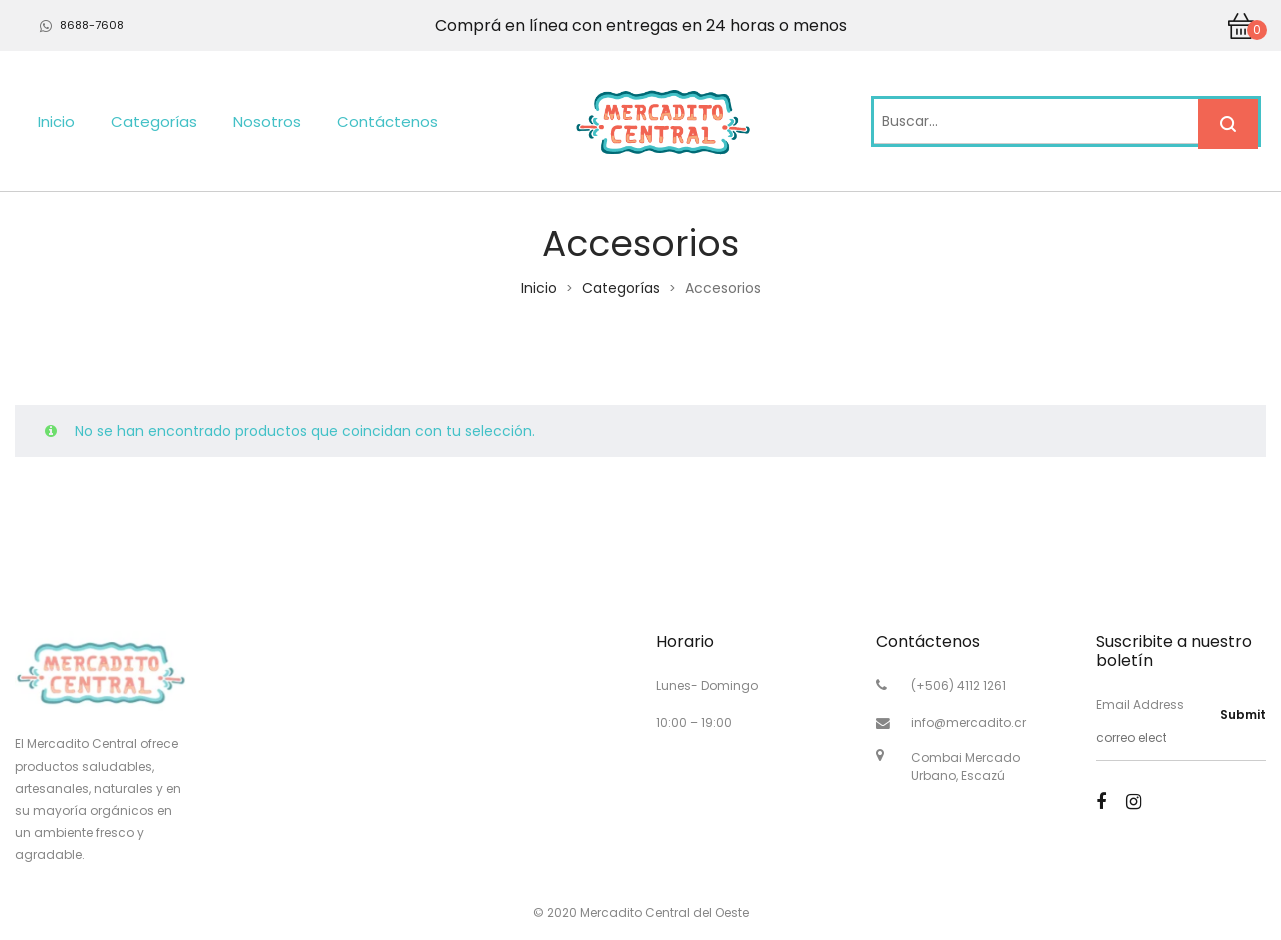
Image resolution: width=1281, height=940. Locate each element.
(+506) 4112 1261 (958, 685)
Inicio (56, 121)
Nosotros (267, 121)
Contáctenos (387, 121)
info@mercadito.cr (968, 722)
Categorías (154, 121)
